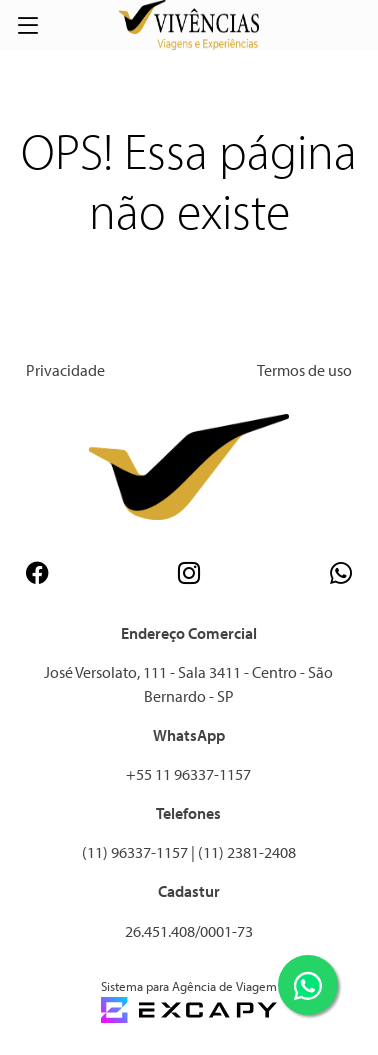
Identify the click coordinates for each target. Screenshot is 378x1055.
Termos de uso (304, 370)
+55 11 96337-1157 (188, 774)
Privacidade (65, 370)
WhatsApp (189, 735)
